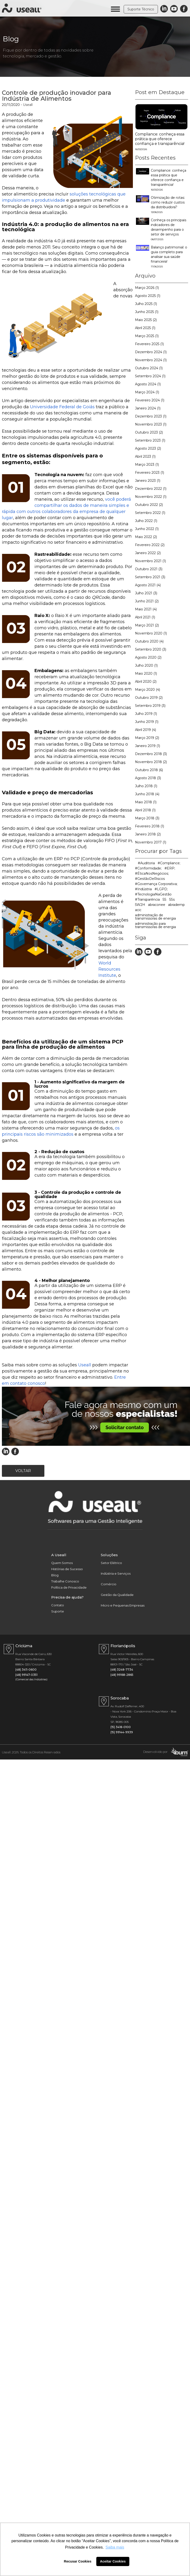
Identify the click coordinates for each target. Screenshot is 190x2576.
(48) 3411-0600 (26, 1669)
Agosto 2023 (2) (148, 448)
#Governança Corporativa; (156, 884)
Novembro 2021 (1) (150, 561)
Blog (55, 1575)
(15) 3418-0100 (120, 1727)
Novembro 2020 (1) (151, 633)
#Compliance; (169, 863)
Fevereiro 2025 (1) (149, 344)
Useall (28, 105)
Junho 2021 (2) (147, 601)
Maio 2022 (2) (146, 537)
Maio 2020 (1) (146, 673)
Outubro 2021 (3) (148, 569)
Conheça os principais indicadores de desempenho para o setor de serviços (168, 229)
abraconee (156, 905)
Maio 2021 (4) (146, 609)
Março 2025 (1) (147, 336)
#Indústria (143, 889)
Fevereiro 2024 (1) (149, 400)
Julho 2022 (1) (146, 521)
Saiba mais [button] (115, 2547)
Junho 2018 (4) (147, 794)
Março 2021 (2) (147, 625)
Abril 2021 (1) (145, 617)
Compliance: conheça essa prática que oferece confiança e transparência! (159, 139)
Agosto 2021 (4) (148, 585)
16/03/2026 (141, 149)
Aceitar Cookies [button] (113, 2561)
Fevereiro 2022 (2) (150, 545)
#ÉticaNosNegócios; (152, 873)
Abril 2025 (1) (145, 328)
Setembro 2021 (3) (150, 577)
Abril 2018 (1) (145, 810)
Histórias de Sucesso (67, 1569)
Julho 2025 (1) (146, 304)
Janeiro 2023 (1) (147, 480)
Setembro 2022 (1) (150, 513)
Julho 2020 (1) (146, 665)
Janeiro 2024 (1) (147, 408)
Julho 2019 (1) (146, 714)
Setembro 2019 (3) (150, 706)
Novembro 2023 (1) (150, 424)
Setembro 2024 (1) (150, 376)
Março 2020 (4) (147, 689)
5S (164, 899)
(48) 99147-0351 (26, 1675)
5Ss (172, 899)
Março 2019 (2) (147, 738)
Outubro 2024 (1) (149, 368)
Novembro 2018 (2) (151, 762)
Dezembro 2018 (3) (151, 754)
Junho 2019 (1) (146, 722)
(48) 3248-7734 (121, 1669)
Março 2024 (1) (147, 392)
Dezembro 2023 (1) (150, 416)
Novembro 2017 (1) (150, 842)
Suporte (57, 1611)
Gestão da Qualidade (117, 1594)
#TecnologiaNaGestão (153, 894)
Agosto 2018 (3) (148, 778)
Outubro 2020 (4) (149, 641)
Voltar (23, 1470)
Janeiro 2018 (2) (148, 834)
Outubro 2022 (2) (149, 505)
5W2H (140, 905)
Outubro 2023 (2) (149, 432)
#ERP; (170, 868)
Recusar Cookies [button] (78, 2561)
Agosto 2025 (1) (147, 296)
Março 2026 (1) (147, 288)
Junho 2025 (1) (146, 312)
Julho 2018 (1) (146, 786)
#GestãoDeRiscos (150, 879)
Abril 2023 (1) (145, 456)
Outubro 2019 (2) (149, 697)
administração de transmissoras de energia (155, 917)
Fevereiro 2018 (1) (149, 826)
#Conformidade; (148, 868)
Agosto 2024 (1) (148, 384)
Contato (57, 1605)
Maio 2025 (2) (146, 320)
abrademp (176, 905)
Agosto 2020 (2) (148, 657)
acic (138, 910)
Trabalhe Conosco (65, 1581)
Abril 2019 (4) (145, 730)
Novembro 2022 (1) (150, 497)
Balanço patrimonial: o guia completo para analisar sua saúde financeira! (169, 256)
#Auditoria (146, 863)
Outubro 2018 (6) (149, 770)
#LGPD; (161, 889)
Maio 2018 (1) (145, 802)
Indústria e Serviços (116, 1573)
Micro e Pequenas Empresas (122, 1605)
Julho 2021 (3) (146, 593)
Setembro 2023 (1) (150, 440)
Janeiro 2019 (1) (147, 746)
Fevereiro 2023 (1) (149, 472)
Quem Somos (62, 1562)
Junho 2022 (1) (147, 529)
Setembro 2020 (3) (150, 649)
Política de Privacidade (69, 1587)
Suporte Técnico (140, 9)
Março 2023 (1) (147, 464)
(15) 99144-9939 (121, 1732)
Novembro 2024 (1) (151, 360)
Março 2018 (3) (147, 818)
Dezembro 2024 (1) (151, 352)
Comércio (108, 1584)
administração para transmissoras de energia (155, 925)
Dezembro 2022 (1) (150, 489)
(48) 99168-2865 (121, 1675)
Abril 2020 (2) (145, 681)
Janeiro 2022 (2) (148, 553)
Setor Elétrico (111, 1562)
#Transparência (147, 899)
